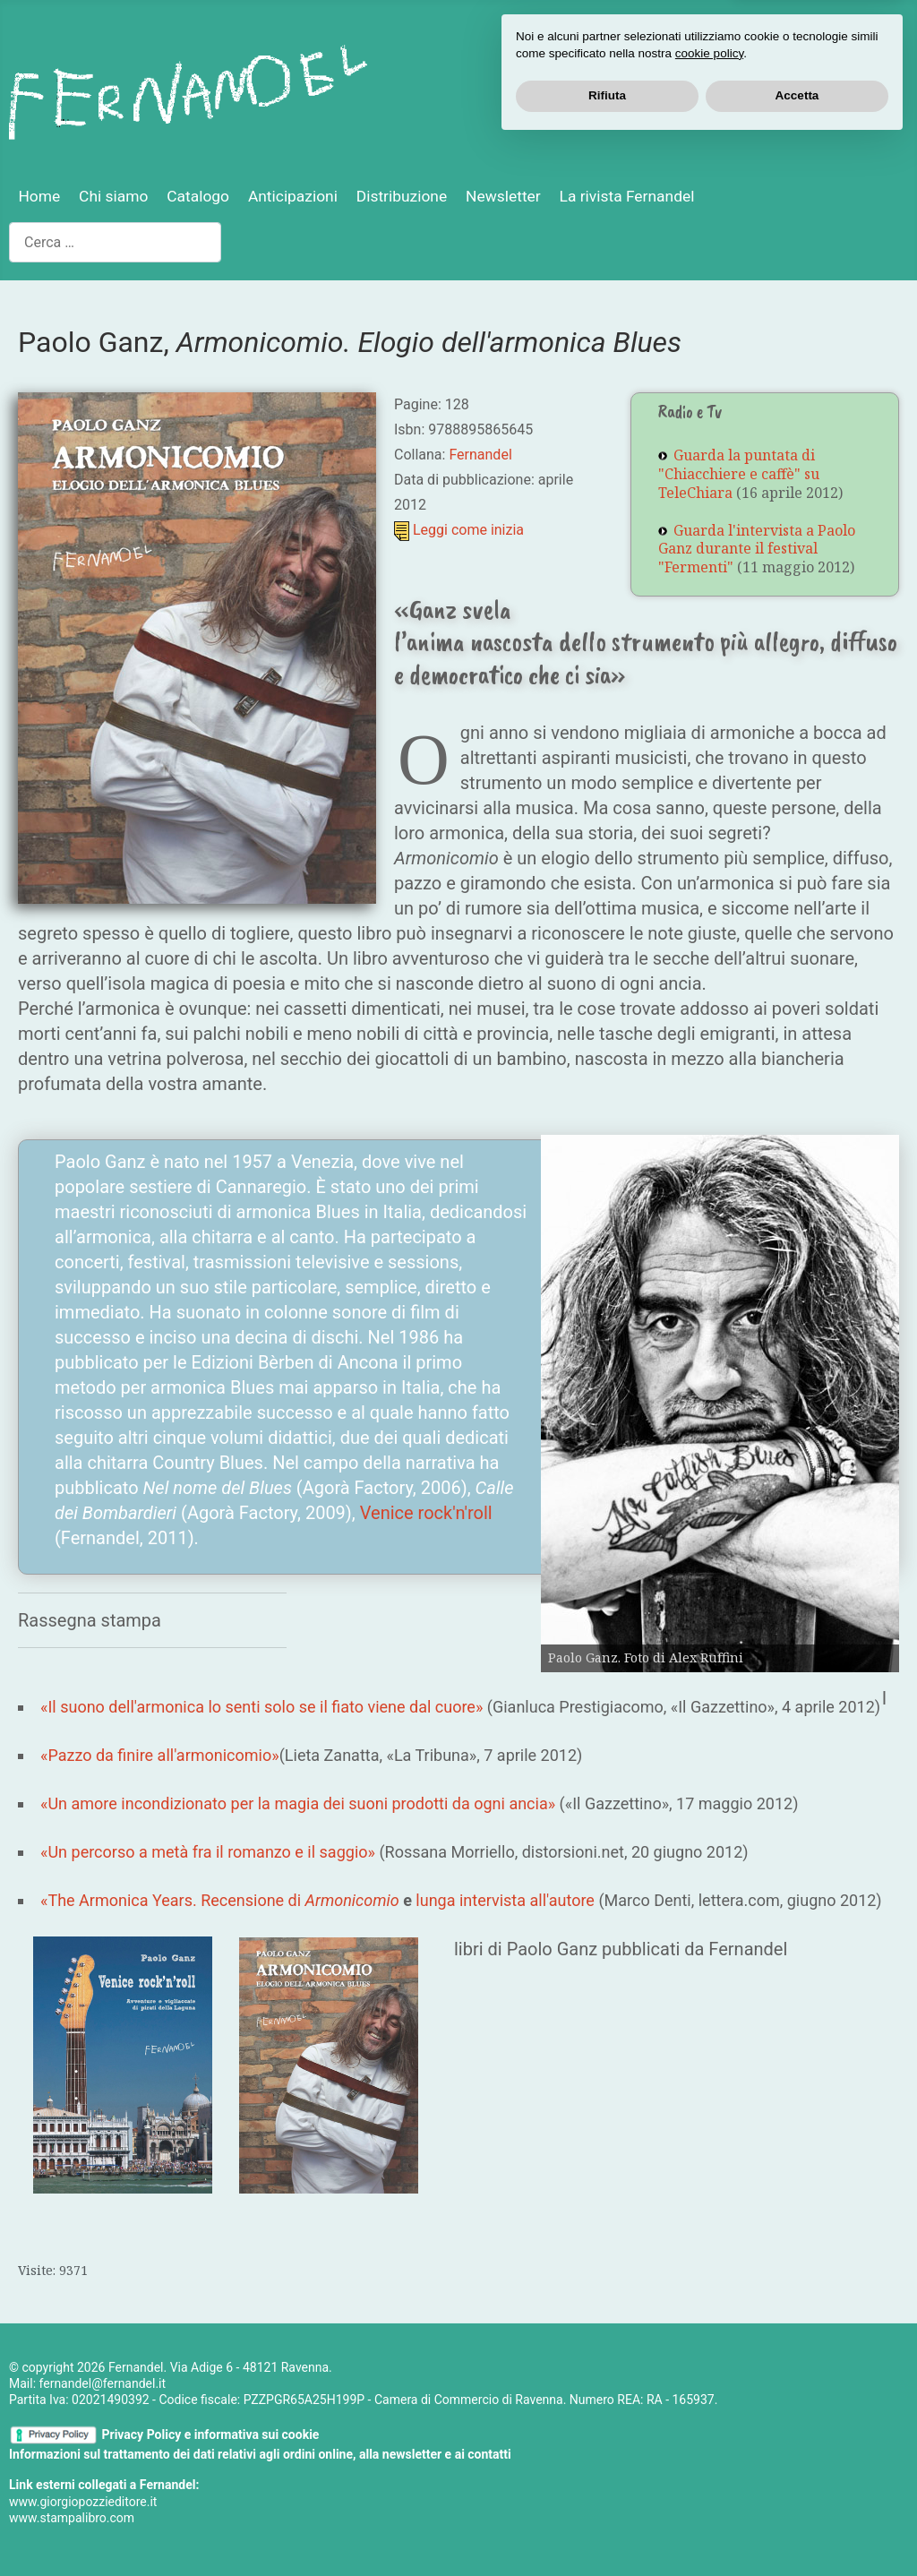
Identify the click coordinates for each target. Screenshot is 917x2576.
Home (39, 196)
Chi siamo (113, 196)
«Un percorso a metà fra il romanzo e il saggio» (207, 1851)
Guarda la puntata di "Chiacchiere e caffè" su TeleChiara (738, 473)
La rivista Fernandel (627, 196)
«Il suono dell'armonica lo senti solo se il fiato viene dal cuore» (261, 1706)
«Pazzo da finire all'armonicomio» (159, 1755)
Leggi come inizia (468, 529)
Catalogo (198, 196)
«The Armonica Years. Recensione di (219, 1900)
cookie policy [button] (709, 2485)
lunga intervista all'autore (505, 1900)
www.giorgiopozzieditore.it (83, 2501)
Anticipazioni (293, 196)
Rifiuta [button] (607, 2527)
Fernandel (480, 454)
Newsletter (503, 196)
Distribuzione (401, 196)
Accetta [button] (797, 2527)
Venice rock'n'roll (426, 1513)
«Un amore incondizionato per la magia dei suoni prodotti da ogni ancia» (297, 1803)
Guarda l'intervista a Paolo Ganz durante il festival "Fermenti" (756, 549)
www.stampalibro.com (71, 2518)
